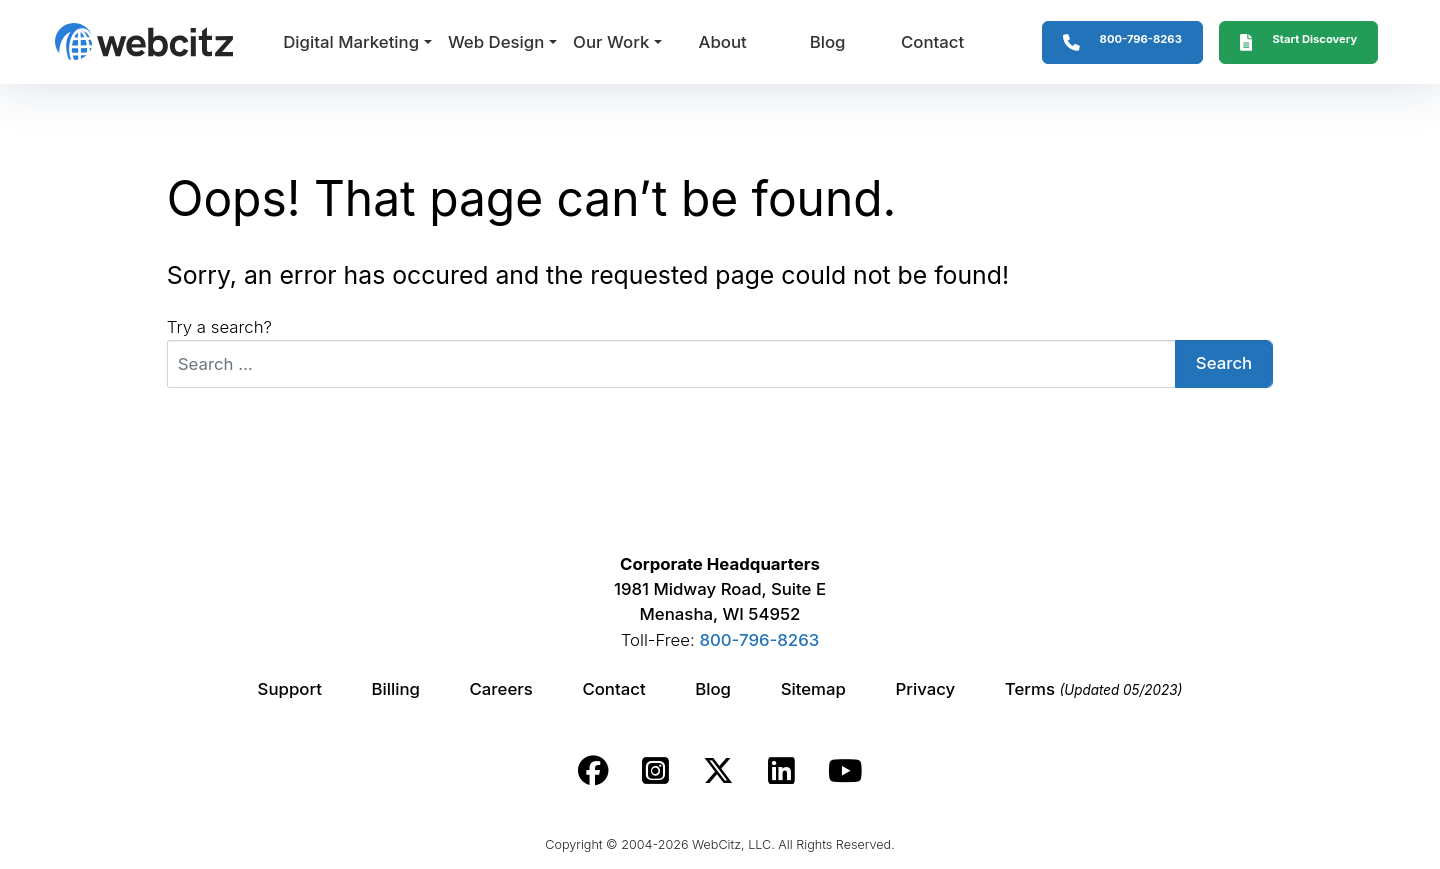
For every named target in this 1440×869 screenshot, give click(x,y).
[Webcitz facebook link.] (593, 771)
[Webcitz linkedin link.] (781, 771)
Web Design (496, 42)
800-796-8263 (759, 640)
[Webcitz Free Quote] (1298, 42)
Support (290, 689)
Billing (396, 689)
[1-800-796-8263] (1122, 42)
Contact (932, 42)
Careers (501, 689)
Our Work (611, 42)
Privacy (926, 689)
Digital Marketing (351, 42)
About (722, 42)
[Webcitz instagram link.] (655, 771)
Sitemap (813, 689)
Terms (1094, 689)
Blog (828, 42)
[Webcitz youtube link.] (845, 771)
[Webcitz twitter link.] (718, 771)
